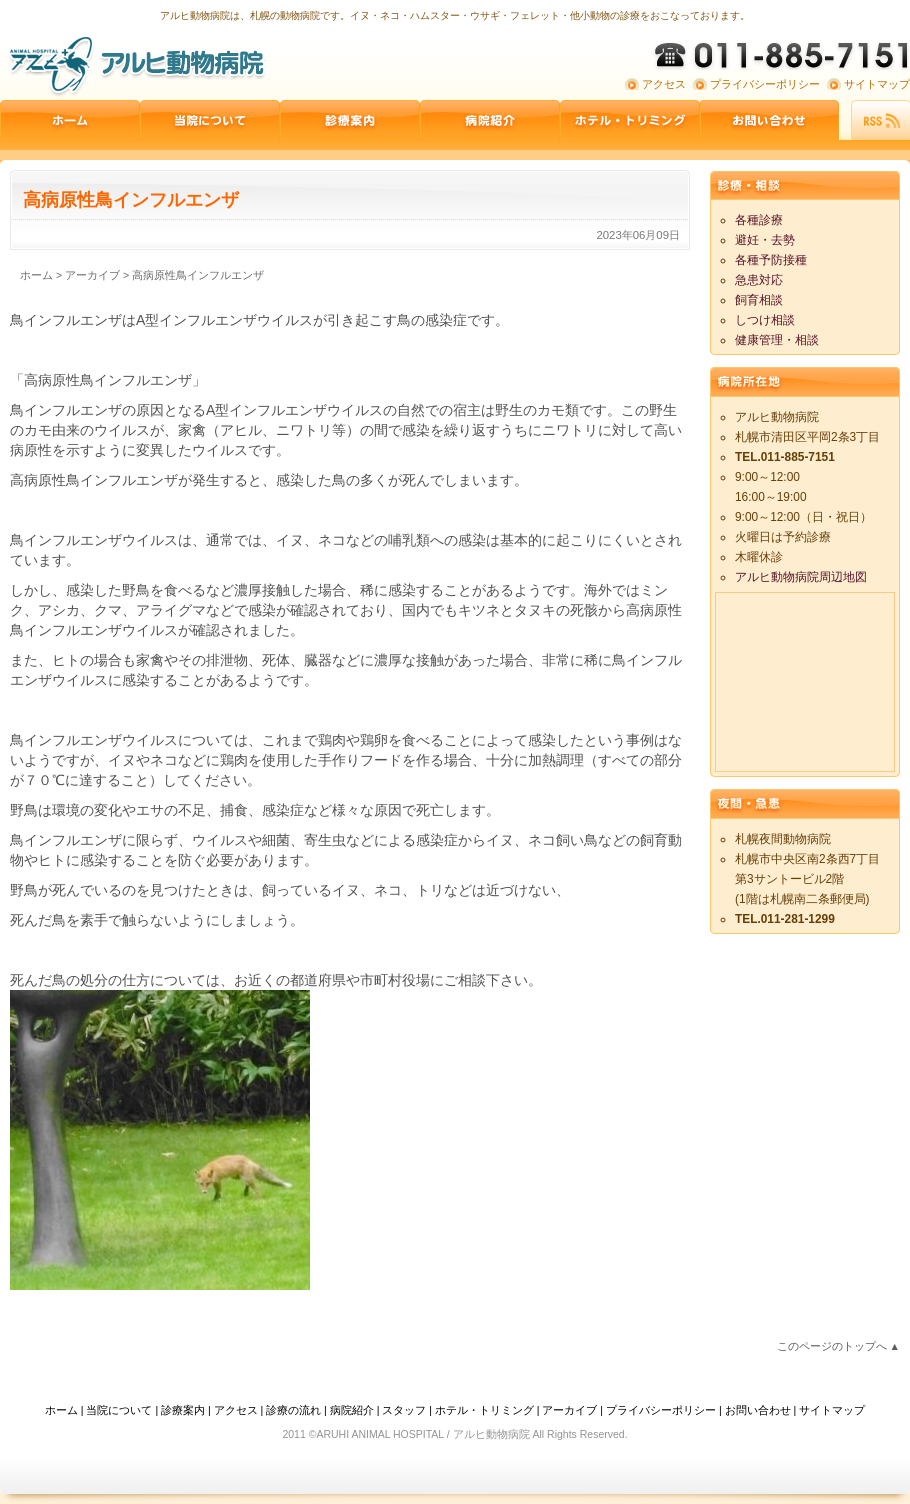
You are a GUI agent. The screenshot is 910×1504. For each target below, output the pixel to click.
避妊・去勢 (765, 240)
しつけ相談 (765, 320)
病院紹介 (490, 120)
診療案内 (350, 120)
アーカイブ (569, 1410)
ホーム (70, 120)
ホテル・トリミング (484, 1410)
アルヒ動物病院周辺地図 (801, 577)
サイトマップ (877, 84)
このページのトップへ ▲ (838, 1346)
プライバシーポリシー (765, 84)
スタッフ (404, 1410)
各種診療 (759, 220)
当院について (210, 120)
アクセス (664, 84)
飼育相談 (759, 300)
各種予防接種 (771, 260)
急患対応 (759, 280)
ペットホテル (630, 120)
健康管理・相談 (777, 340)
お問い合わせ (770, 120)
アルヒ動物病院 (135, 65)
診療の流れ (293, 1410)
